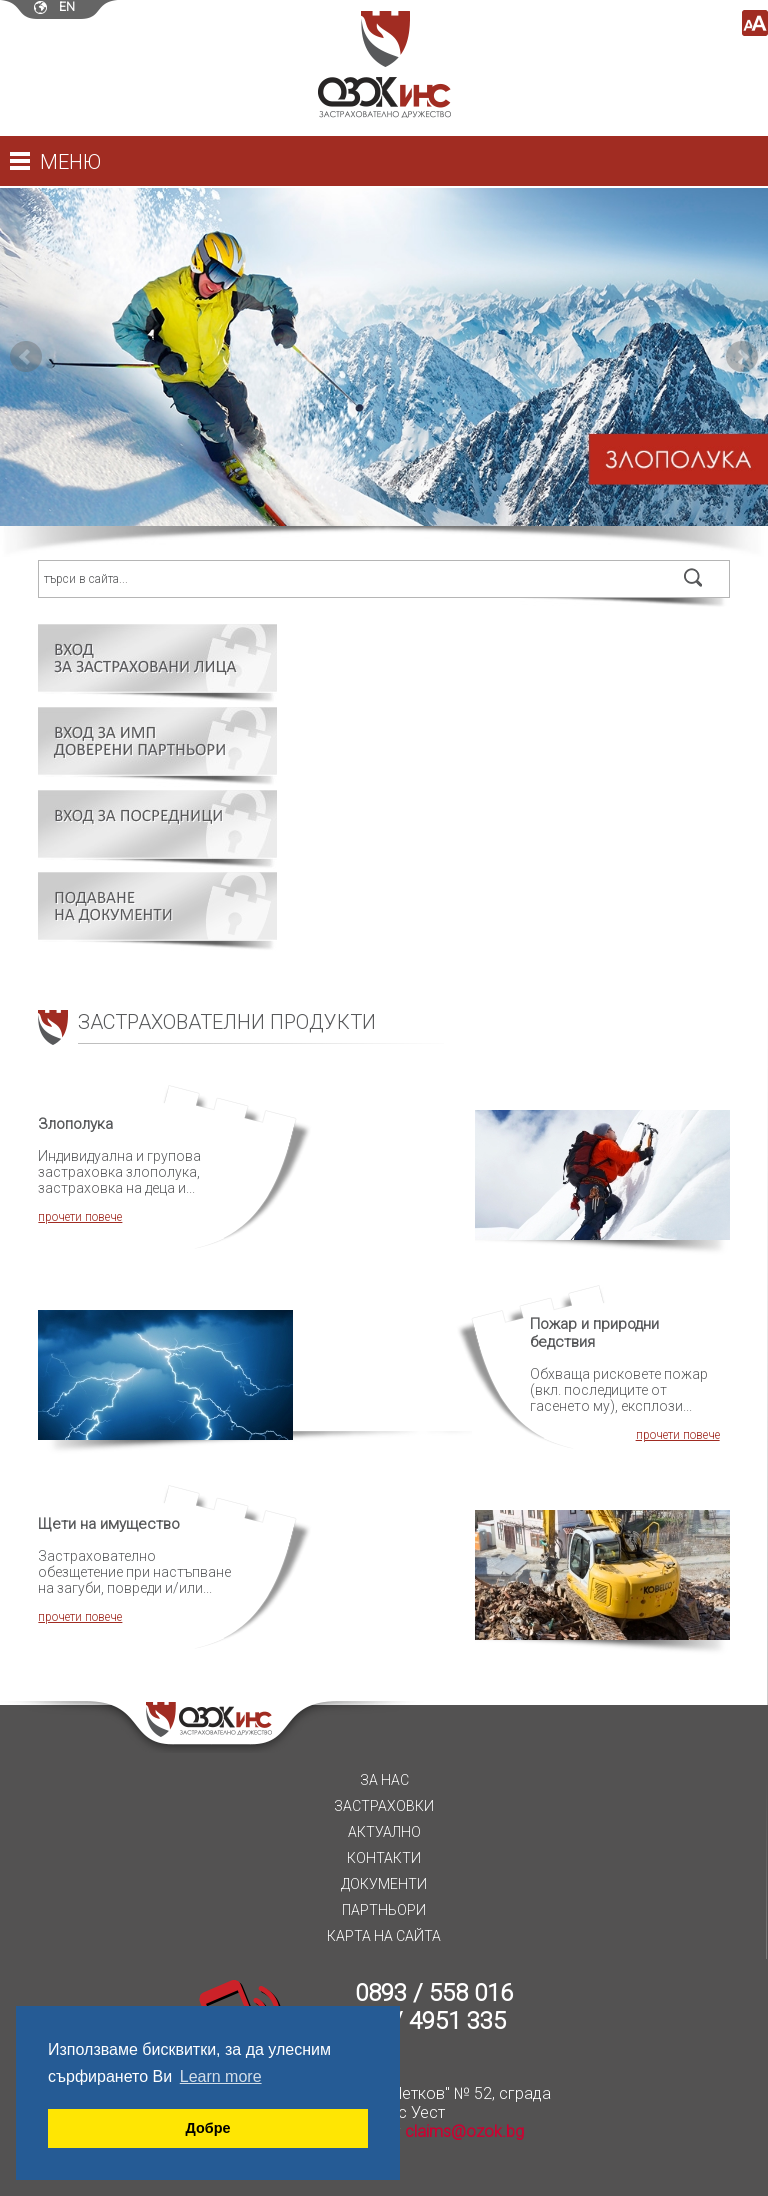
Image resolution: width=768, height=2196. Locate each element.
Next (742, 357)
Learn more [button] (221, 2076)
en (67, 7)
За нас (384, 1780)
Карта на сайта (384, 1936)
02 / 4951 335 (433, 2021)
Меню (70, 162)
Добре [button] (208, 2128)
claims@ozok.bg (464, 2131)
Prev (26, 357)
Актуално (384, 1832)
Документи (384, 1884)
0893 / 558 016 (434, 1993)
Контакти (384, 1858)
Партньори (384, 1910)
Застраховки (384, 1806)
